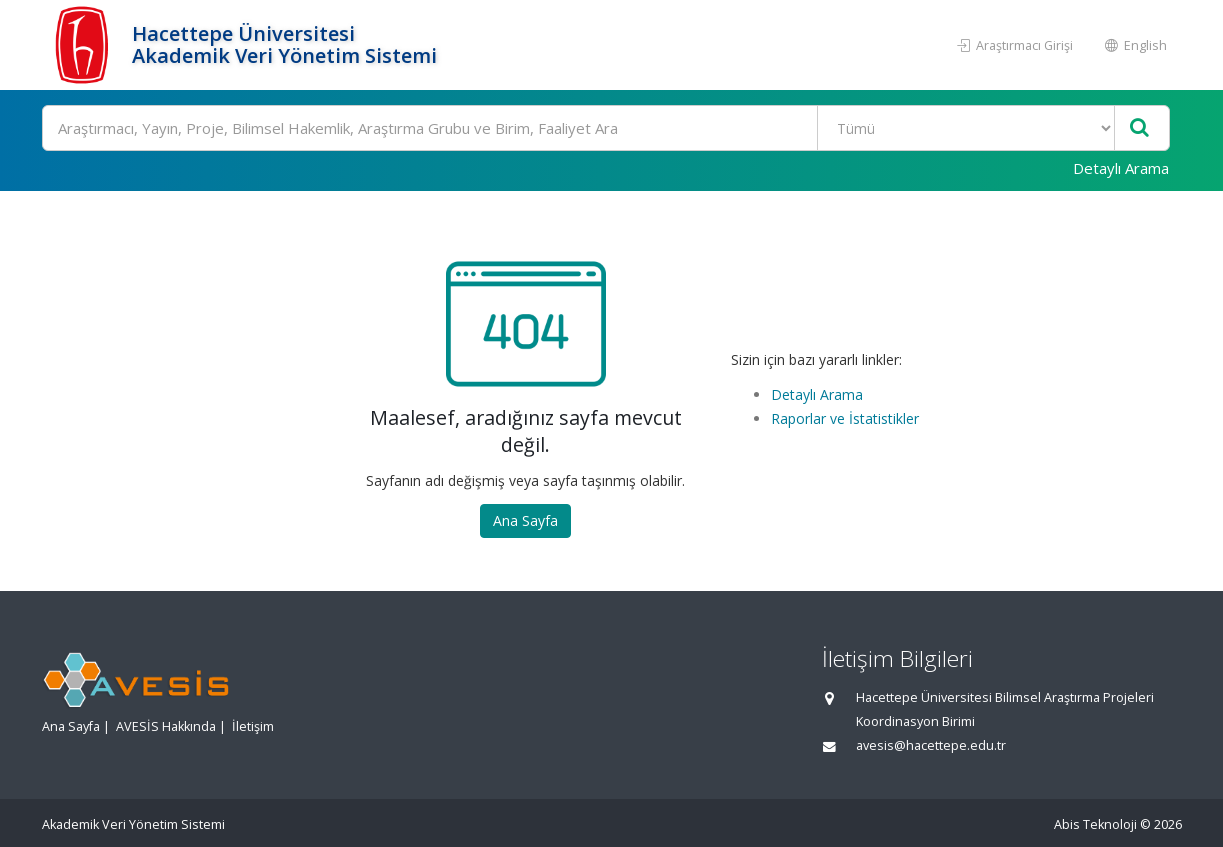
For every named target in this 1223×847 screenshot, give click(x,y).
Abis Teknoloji (1095, 824)
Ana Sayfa (525, 520)
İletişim (253, 726)
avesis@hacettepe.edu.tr (931, 745)
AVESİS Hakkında (166, 726)
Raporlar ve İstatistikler (845, 418)
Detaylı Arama (1121, 168)
